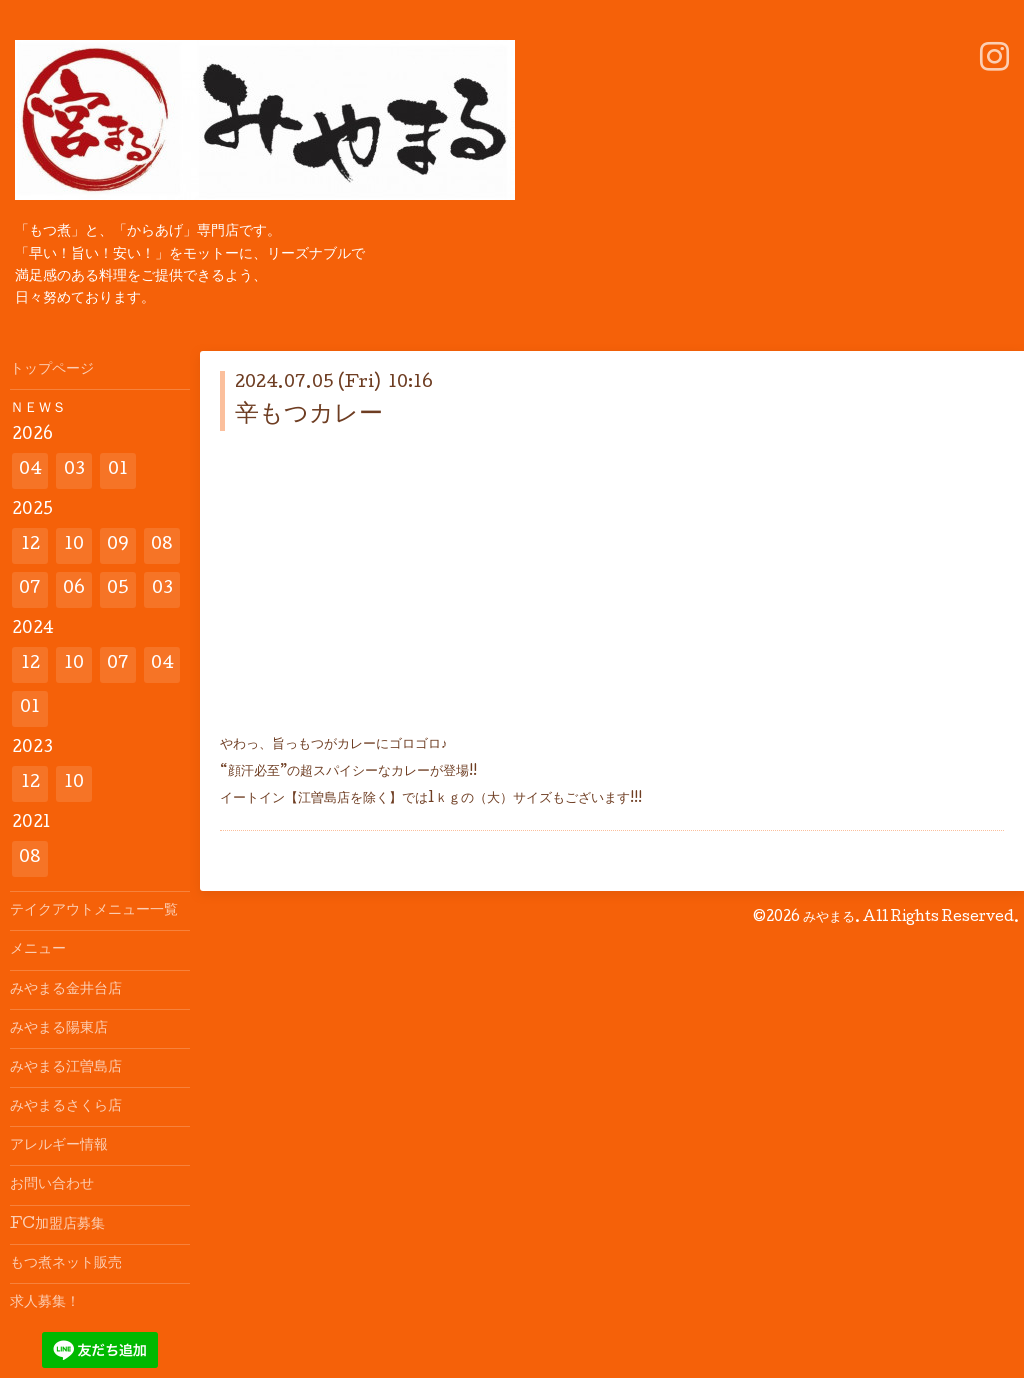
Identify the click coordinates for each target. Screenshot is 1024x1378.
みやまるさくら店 (66, 1107)
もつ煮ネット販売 (66, 1264)
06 (74, 589)
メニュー (38, 950)
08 (162, 545)
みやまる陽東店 (59, 1029)
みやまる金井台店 (66, 990)
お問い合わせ (52, 1185)
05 (118, 589)
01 (118, 470)
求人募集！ (45, 1303)
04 (30, 470)
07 (30, 589)
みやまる (829, 918)
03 (74, 470)
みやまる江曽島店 (66, 1068)
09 (118, 545)
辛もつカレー (309, 415)
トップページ (52, 370)
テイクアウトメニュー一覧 (94, 911)
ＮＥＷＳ (38, 409)
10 (74, 545)
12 (30, 545)
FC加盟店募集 (57, 1225)
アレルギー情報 (59, 1146)
